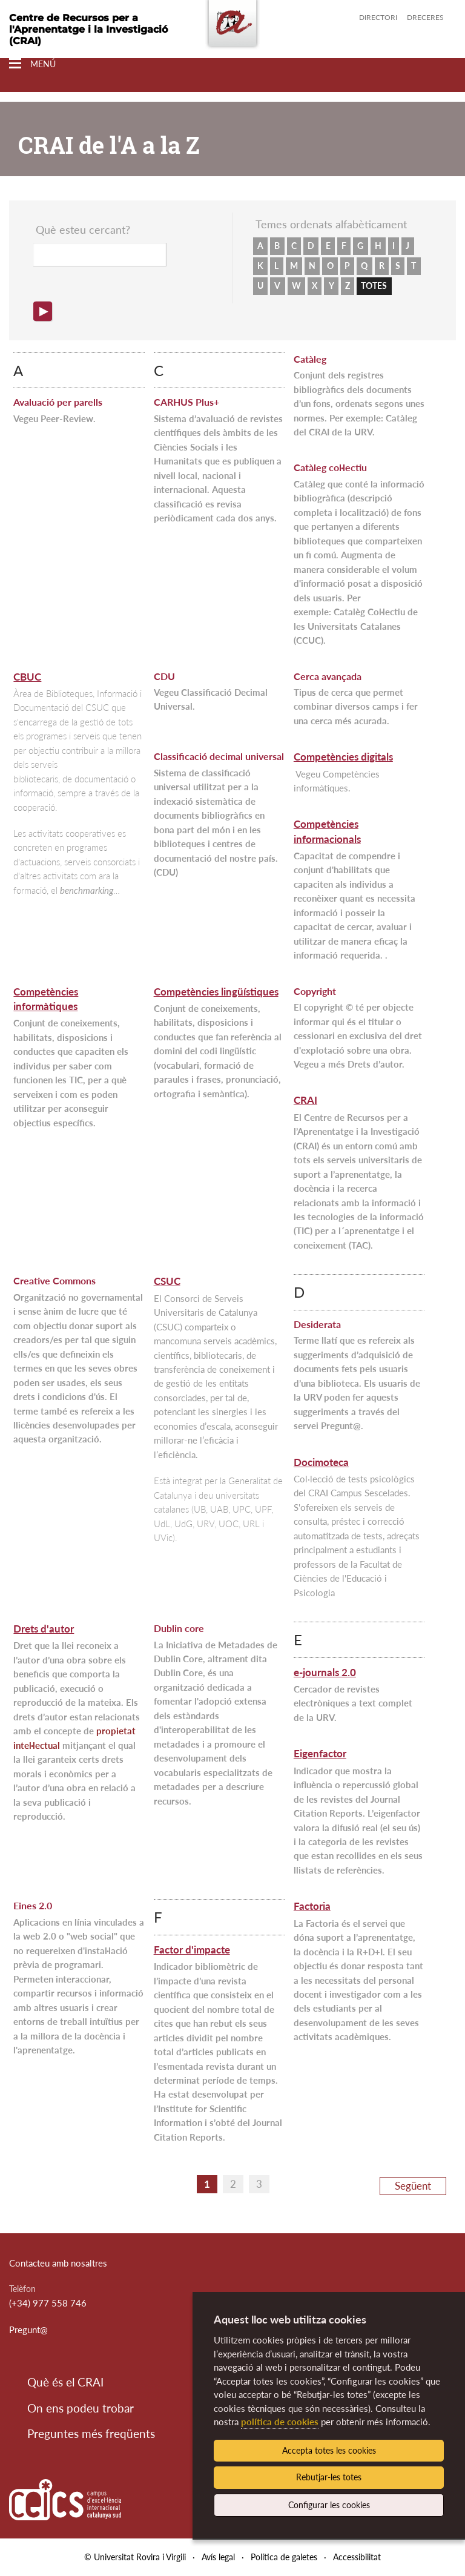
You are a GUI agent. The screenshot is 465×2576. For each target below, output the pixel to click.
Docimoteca (321, 1462)
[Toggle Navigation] (32, 64)
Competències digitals (343, 756)
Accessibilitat (357, 2557)
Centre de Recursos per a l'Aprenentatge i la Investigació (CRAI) (88, 29)
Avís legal (218, 2557)
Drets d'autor (43, 1628)
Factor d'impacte (192, 1949)
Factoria (312, 1906)
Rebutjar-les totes (328, 2477)
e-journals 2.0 (325, 1672)
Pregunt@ (28, 2329)
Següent (413, 2185)
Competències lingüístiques (216, 991)
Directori (378, 17)
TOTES (374, 285)
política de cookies (279, 2421)
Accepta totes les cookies (329, 2450)
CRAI (305, 1100)
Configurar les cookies (329, 2505)
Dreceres (425, 17)
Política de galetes (284, 2557)
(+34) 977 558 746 (48, 2302)
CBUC (27, 676)
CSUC (167, 1281)
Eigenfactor (320, 1753)
